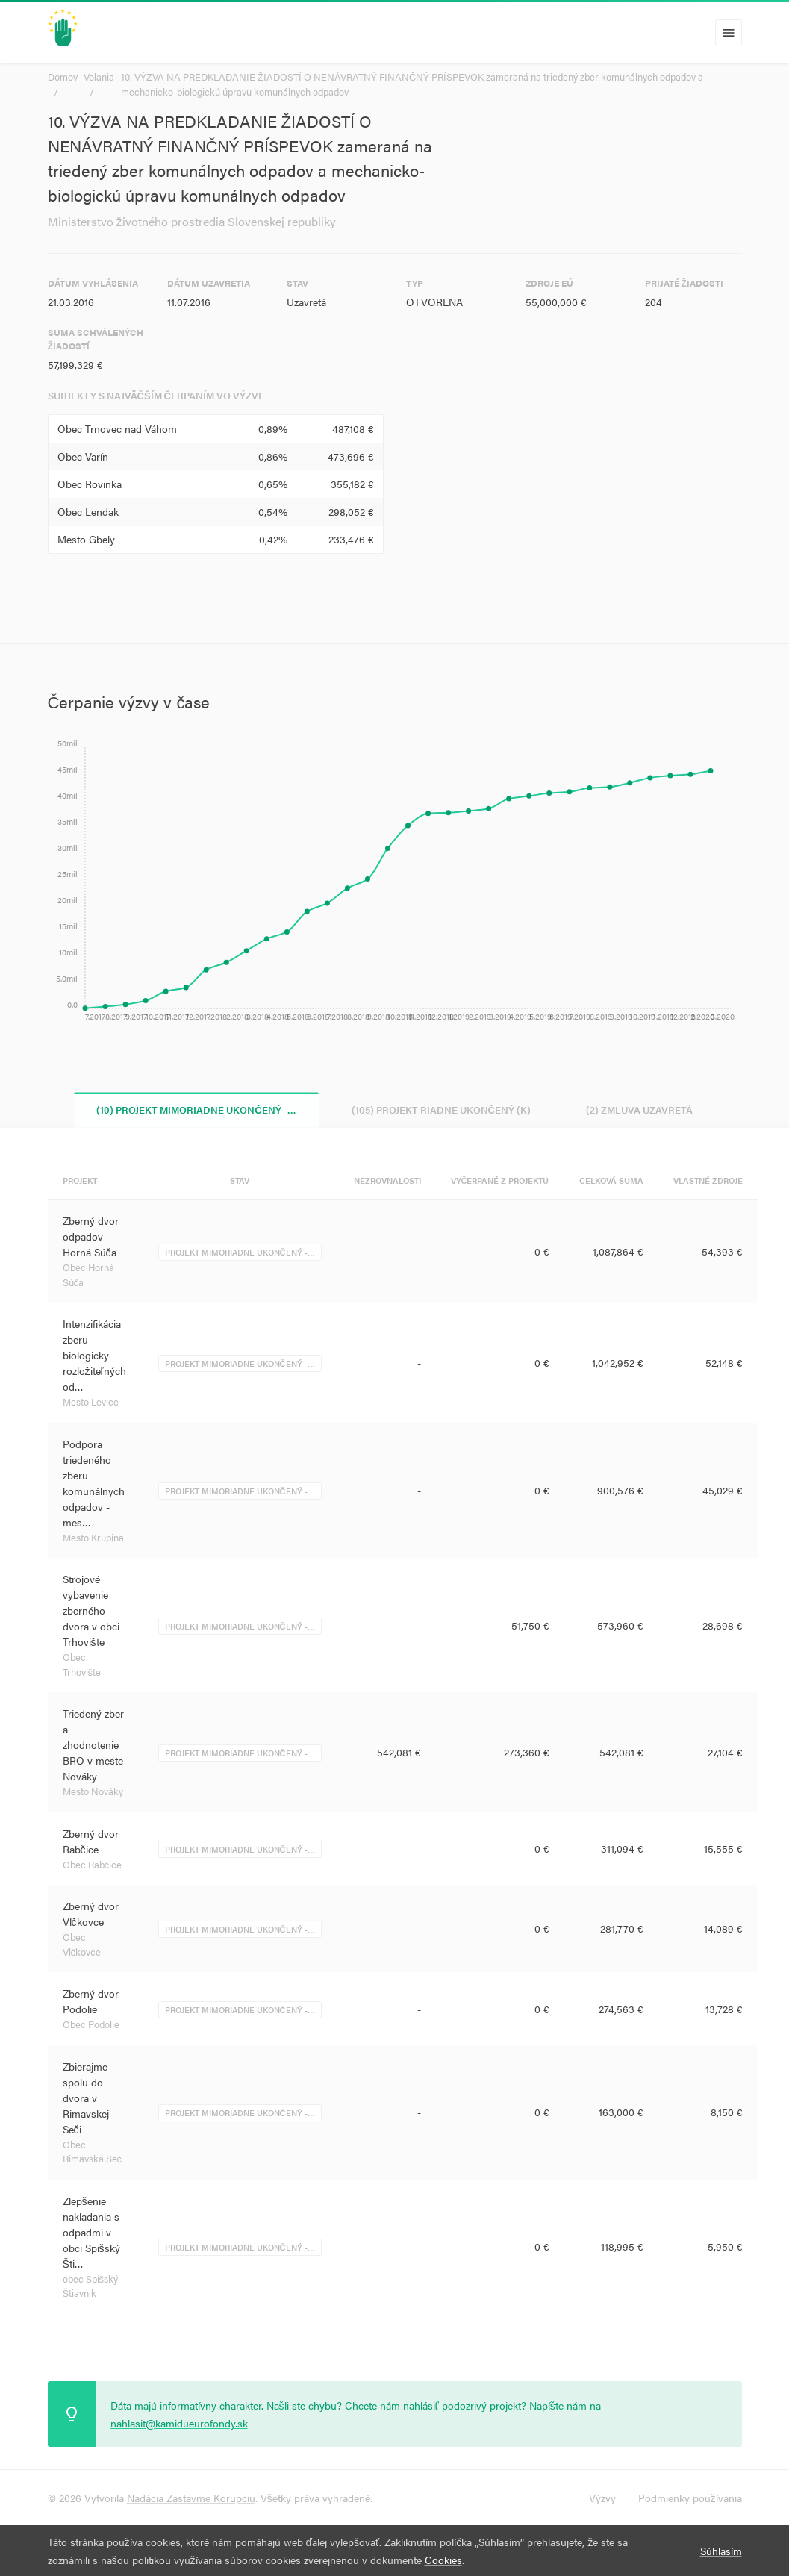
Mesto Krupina (93, 1537)
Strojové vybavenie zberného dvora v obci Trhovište (91, 1611)
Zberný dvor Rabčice (91, 1841)
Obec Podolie (91, 2025)
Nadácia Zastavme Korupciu (191, 2497)
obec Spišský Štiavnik (91, 2286)
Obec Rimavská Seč (92, 2151)
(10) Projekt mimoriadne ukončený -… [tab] (196, 1110)
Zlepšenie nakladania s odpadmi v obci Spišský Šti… (91, 2232)
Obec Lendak (88, 511)
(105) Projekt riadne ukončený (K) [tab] (441, 1110)
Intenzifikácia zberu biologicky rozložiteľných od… (94, 1355)
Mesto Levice (91, 1402)
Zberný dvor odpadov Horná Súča (91, 1237)
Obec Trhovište (82, 1665)
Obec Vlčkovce (82, 1944)
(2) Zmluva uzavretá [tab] (639, 1110)
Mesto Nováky (93, 1792)
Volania (99, 76)
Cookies (443, 2559)
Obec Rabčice (92, 1864)
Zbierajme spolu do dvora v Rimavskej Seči (86, 2097)
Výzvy (602, 2497)
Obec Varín (82, 456)
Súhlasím (721, 2550)
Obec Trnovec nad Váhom (117, 428)
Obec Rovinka (89, 483)
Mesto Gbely (86, 538)
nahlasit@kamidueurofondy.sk (179, 2423)
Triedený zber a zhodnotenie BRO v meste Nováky (93, 1745)
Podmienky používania (690, 2497)
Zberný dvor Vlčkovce (91, 1914)
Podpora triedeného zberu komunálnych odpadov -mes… (94, 1482)
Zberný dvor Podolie (91, 2001)
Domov (63, 76)
